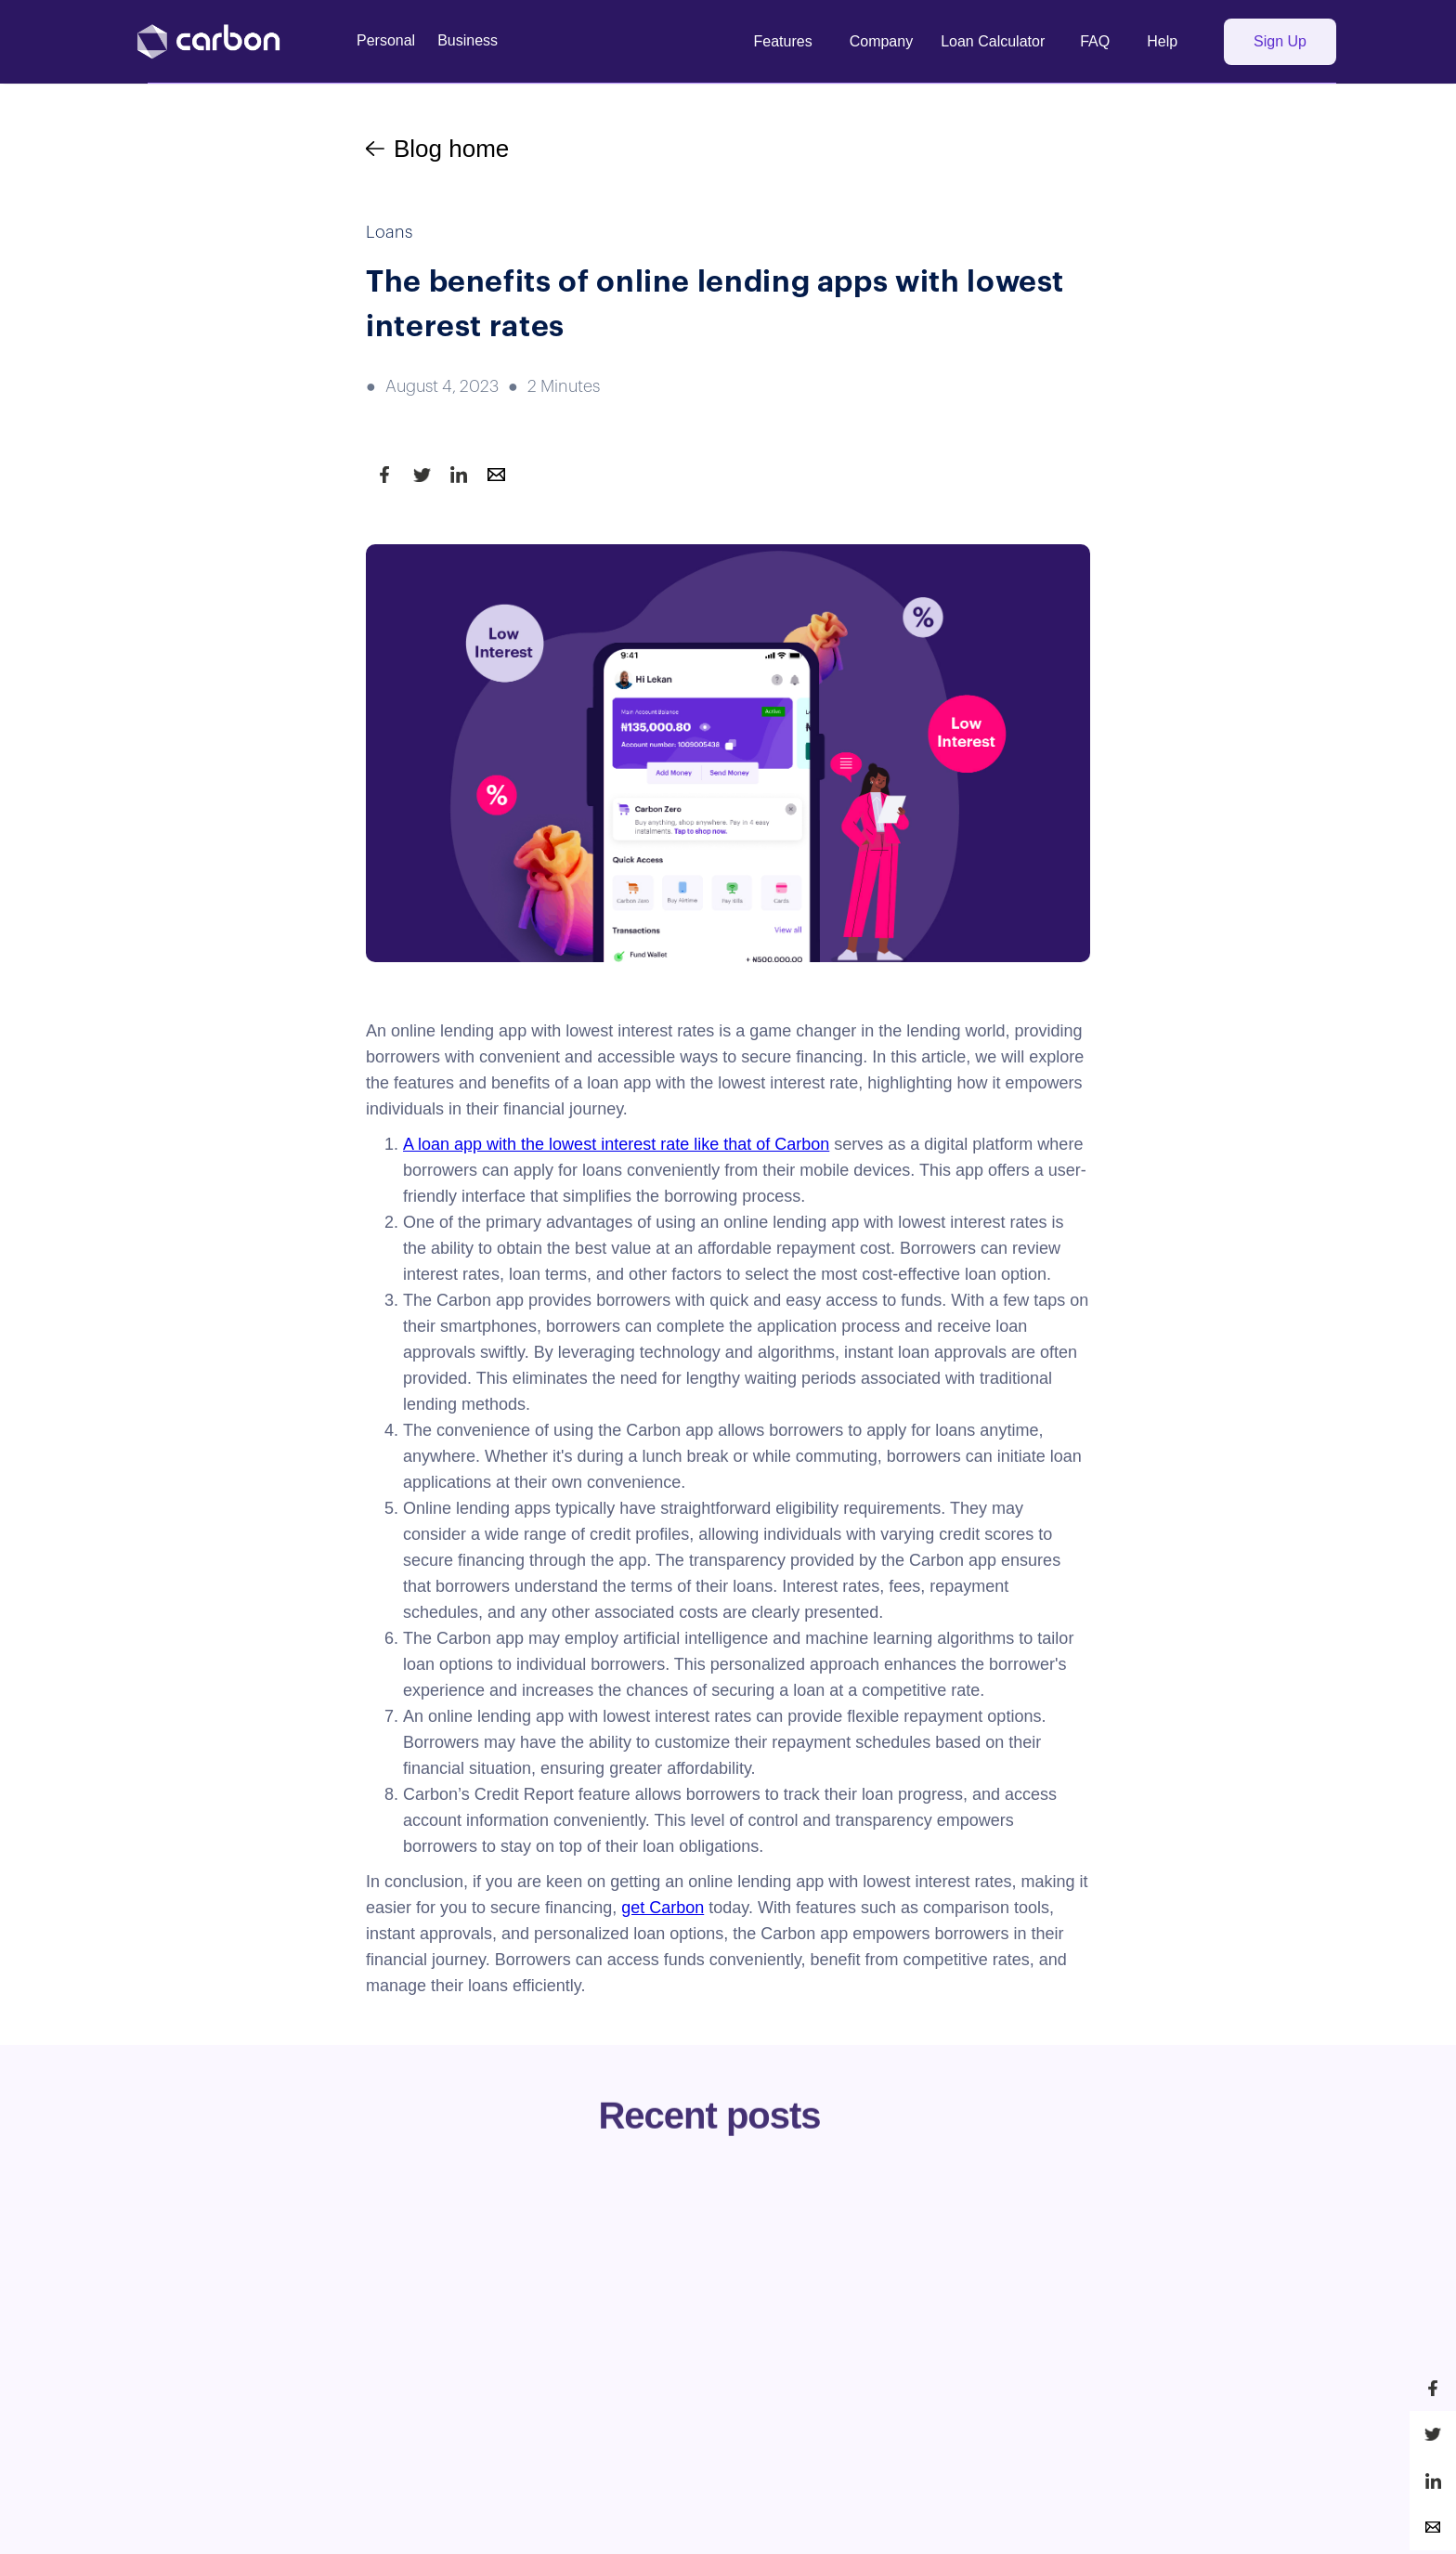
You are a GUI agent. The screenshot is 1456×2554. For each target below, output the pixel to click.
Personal (386, 40)
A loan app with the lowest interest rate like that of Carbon (616, 1144)
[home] (223, 41)
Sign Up (1280, 41)
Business (467, 40)
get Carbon (662, 1907)
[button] (783, 42)
